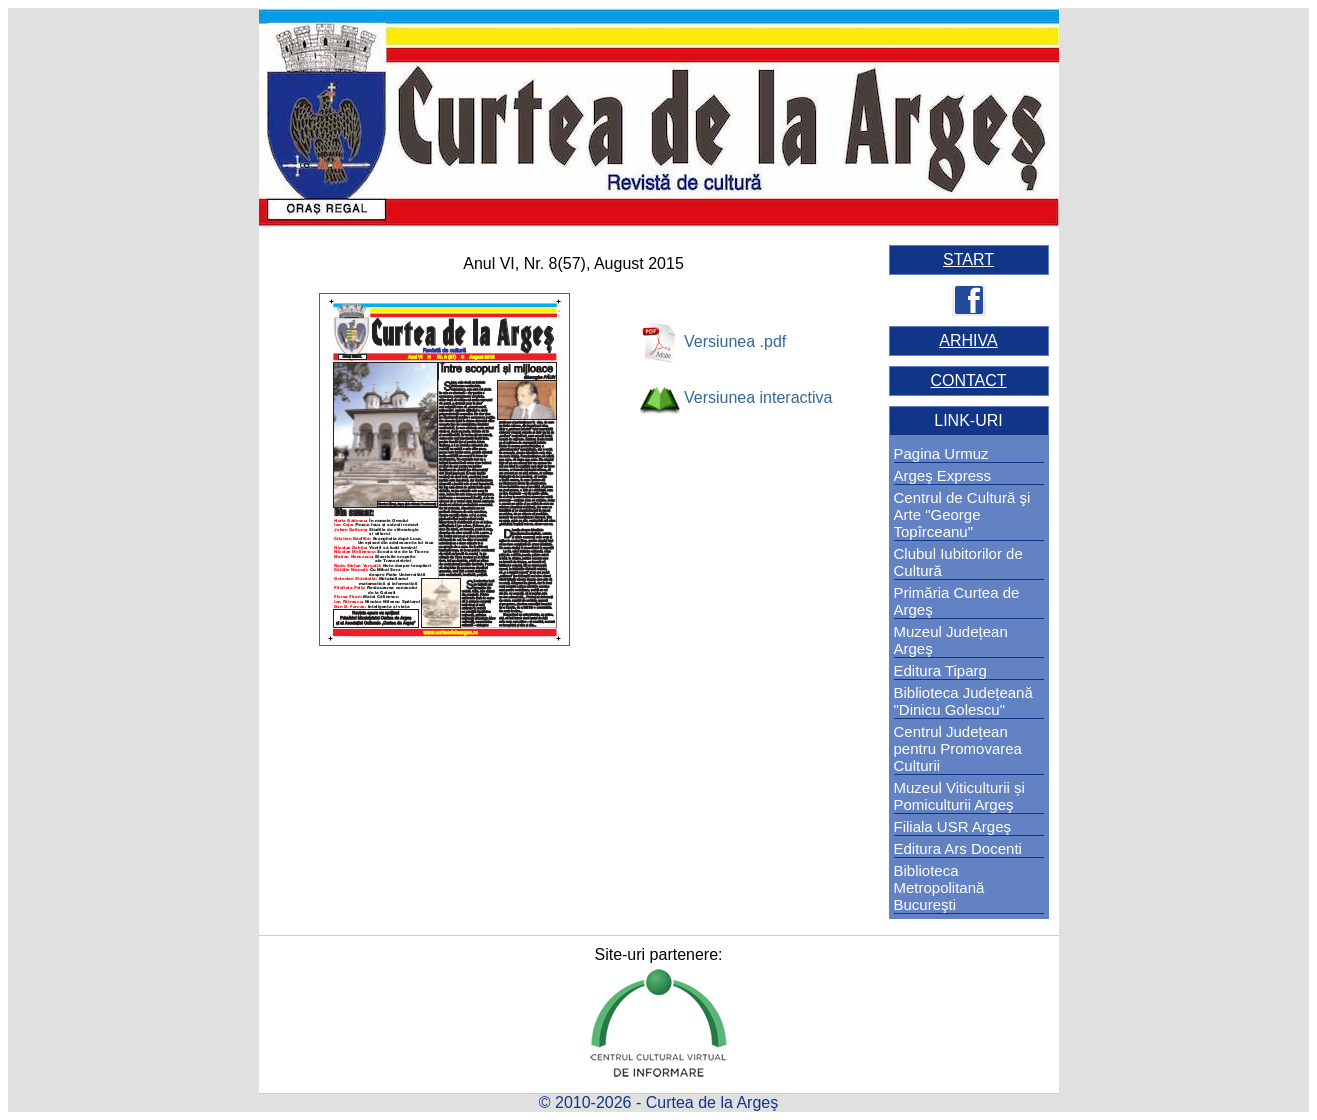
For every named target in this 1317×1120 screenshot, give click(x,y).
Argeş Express (943, 475)
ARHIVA (968, 340)
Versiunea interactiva (758, 397)
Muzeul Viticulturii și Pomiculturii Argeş (959, 796)
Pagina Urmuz (941, 453)
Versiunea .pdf (735, 341)
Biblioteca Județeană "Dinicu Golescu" (963, 701)
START (968, 259)
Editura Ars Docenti (958, 848)
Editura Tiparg (940, 670)
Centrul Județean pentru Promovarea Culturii (958, 748)
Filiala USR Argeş (953, 826)
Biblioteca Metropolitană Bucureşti (939, 887)
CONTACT (968, 380)
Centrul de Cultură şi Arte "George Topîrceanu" (962, 514)
